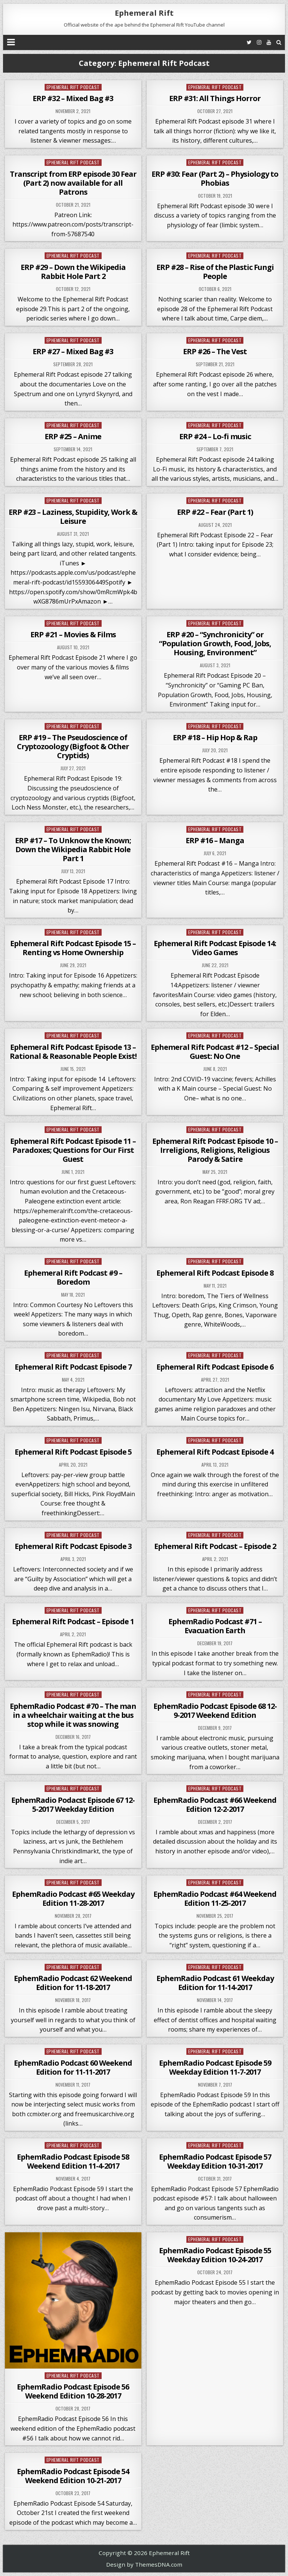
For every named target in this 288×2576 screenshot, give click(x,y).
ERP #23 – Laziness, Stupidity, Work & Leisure (73, 516)
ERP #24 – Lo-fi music (215, 436)
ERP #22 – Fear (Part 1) (215, 512)
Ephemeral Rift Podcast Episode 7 (73, 1367)
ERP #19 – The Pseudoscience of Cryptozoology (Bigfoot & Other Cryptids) (73, 746)
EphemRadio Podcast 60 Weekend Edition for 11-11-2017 (73, 2067)
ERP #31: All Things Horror (215, 98)
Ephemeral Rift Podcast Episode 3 (73, 1546)
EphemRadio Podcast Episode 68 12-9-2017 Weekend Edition (215, 1710)
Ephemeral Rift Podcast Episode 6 (214, 1367)
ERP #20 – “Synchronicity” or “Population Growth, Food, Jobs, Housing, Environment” (215, 643)
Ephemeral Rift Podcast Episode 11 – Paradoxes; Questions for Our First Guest (73, 1150)
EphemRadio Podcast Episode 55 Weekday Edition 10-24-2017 (215, 2254)
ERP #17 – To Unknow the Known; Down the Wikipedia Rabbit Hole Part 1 (73, 849)
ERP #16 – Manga (215, 840)
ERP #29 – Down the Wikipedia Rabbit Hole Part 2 (73, 271)
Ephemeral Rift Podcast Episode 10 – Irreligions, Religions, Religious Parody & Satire (215, 1150)
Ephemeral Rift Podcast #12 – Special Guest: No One (215, 1051)
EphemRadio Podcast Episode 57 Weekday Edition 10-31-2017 (215, 2161)
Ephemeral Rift (144, 13)
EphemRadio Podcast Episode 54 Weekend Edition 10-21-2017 (73, 2475)
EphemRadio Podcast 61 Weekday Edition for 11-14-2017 (215, 1982)
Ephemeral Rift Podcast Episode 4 (214, 1452)
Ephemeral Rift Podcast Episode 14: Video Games (215, 947)
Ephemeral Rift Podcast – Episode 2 (215, 1546)
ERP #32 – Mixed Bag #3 (73, 98)
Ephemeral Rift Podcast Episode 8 (214, 1273)
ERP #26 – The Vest (215, 351)
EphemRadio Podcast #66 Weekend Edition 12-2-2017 (214, 1804)
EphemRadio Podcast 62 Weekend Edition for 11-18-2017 (73, 1982)
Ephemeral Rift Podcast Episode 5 (73, 1452)
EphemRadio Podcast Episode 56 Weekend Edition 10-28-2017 (73, 2391)
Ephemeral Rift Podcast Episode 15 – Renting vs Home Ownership (73, 947)
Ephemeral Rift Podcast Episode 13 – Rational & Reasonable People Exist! (73, 1051)
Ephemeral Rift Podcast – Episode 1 (73, 1621)
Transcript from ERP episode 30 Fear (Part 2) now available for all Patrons (73, 183)
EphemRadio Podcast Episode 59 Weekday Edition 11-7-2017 (215, 2067)
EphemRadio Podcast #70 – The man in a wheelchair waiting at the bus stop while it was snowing (73, 1715)
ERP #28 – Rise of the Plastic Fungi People (215, 271)
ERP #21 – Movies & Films (73, 634)
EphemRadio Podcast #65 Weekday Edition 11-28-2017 (73, 1898)
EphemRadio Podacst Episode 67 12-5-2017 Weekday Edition (73, 1804)
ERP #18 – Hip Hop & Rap (215, 737)
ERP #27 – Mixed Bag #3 (73, 351)
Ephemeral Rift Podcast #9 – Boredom (73, 1277)
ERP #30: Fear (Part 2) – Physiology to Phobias (215, 178)
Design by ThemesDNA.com (144, 2564)
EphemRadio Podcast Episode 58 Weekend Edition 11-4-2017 (73, 2161)
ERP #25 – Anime (73, 436)
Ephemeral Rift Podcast (73, 87)
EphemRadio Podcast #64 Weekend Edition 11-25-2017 (214, 1898)
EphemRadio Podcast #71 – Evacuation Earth (215, 1625)
